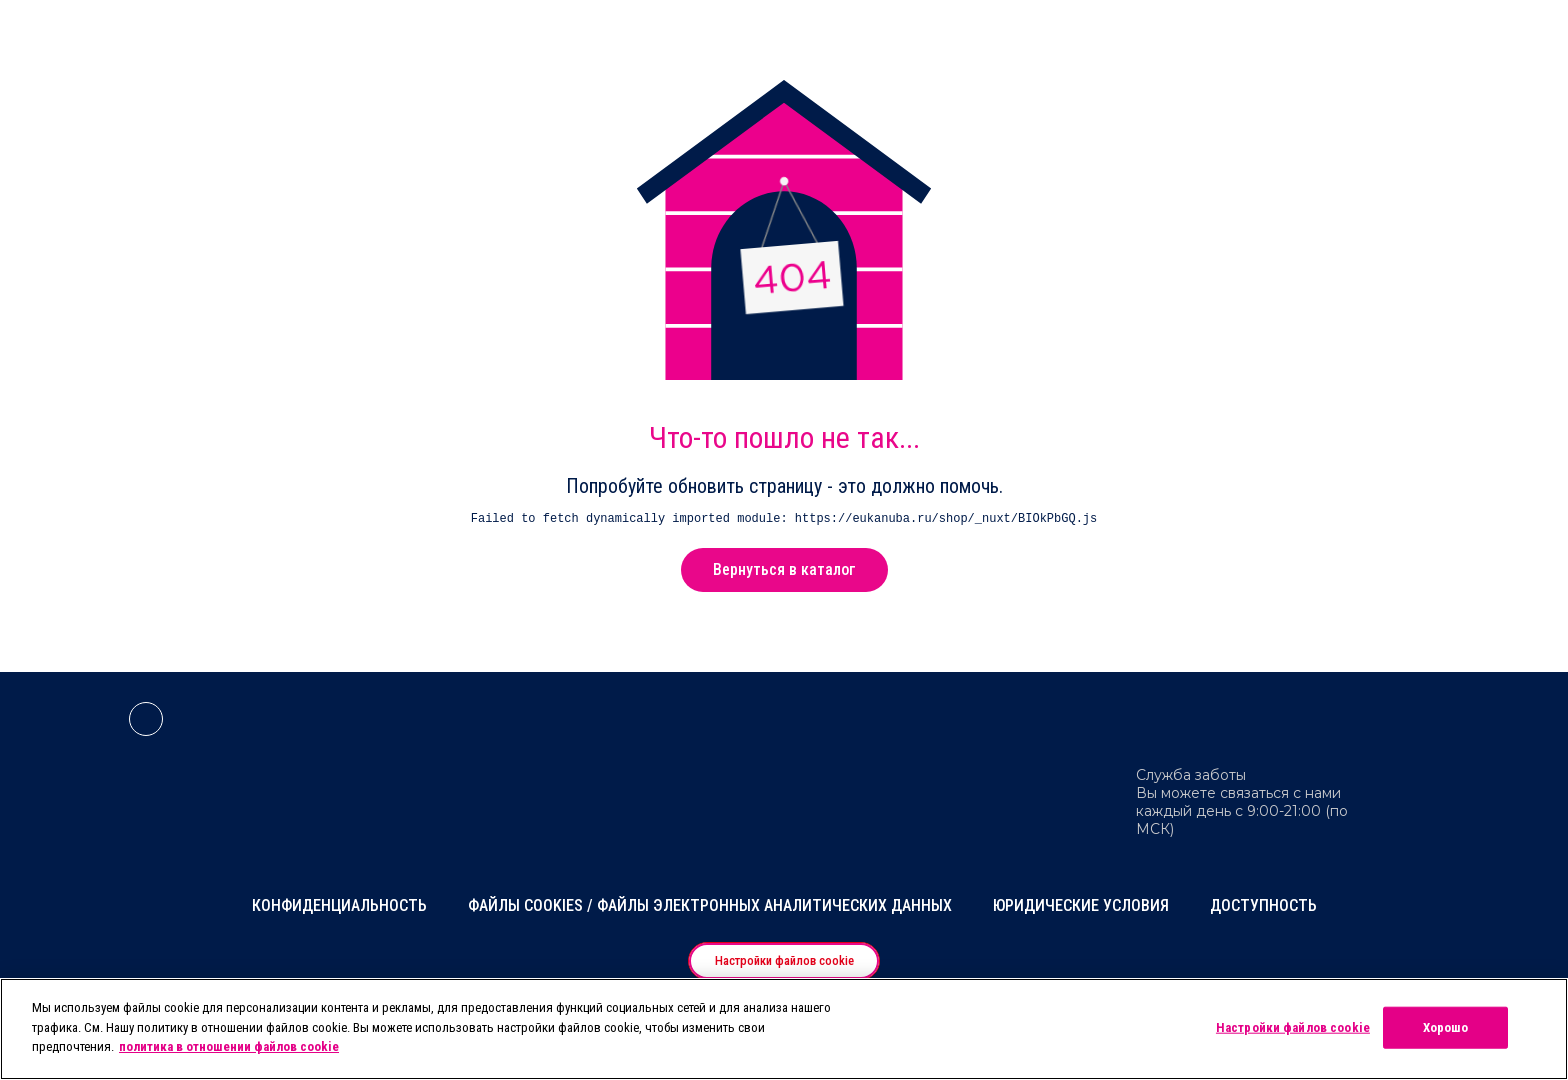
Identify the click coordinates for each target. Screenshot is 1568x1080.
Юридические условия (1081, 905)
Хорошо (1446, 1027)
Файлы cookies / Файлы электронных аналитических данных (710, 905)
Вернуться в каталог (784, 569)
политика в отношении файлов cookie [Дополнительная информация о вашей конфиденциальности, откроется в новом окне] (229, 1046)
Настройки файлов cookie (784, 960)
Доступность (1263, 905)
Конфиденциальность (339, 905)
